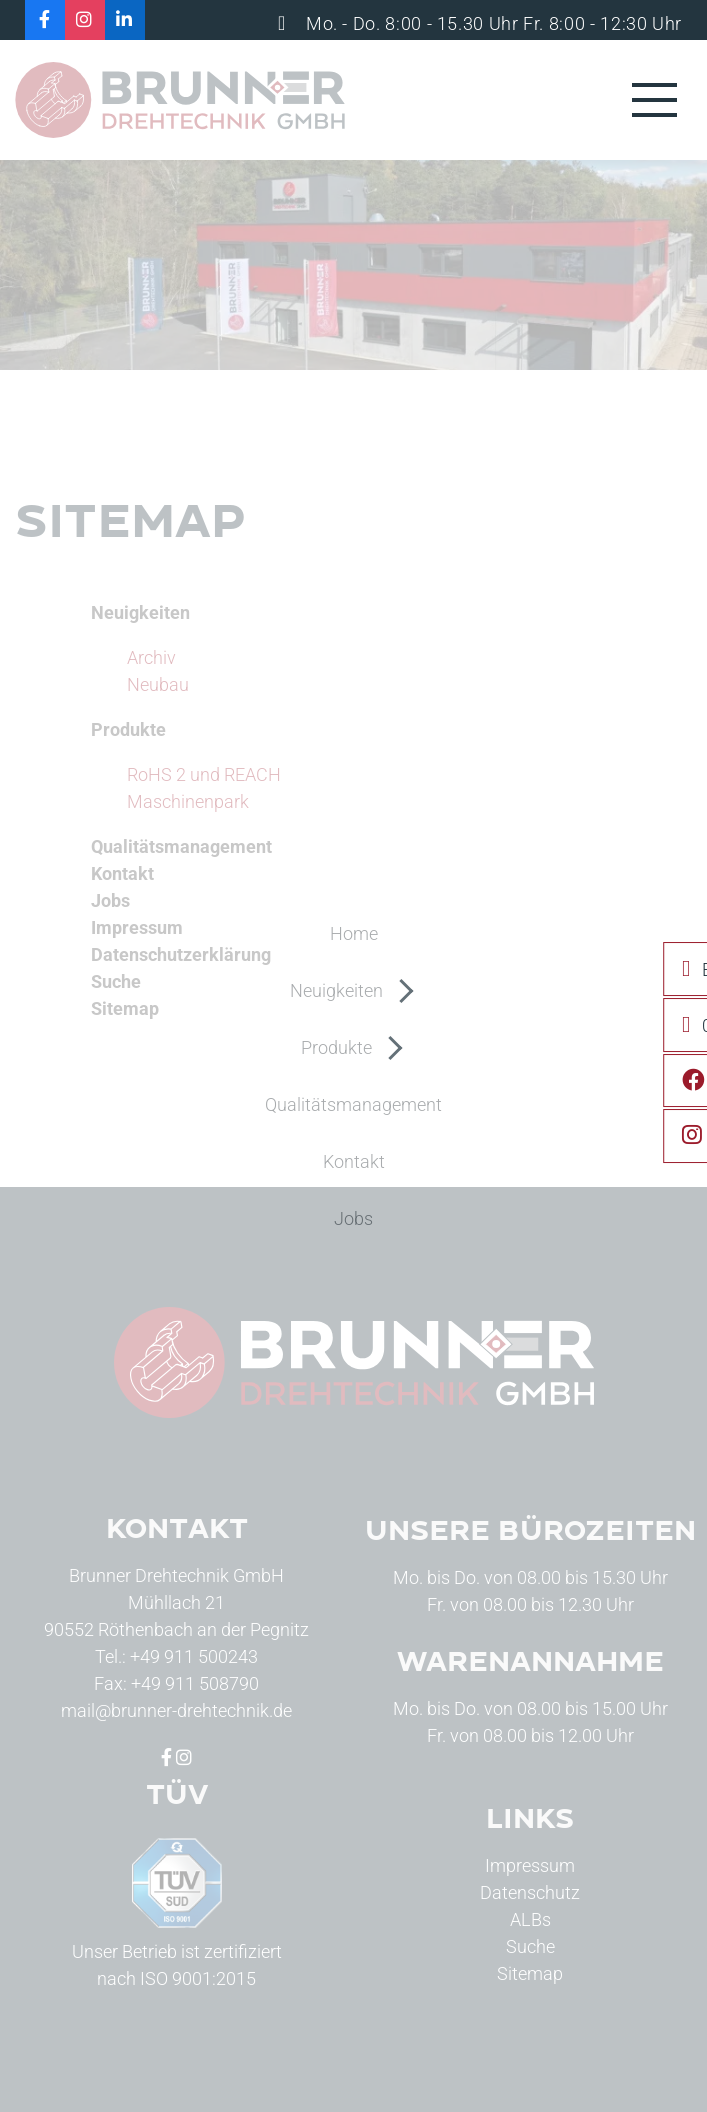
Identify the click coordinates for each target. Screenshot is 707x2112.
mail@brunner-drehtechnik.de (176, 1710)
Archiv (151, 657)
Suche (530, 1946)
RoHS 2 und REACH (204, 774)
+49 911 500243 (194, 1656)
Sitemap (530, 1973)
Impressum (530, 1865)
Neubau (158, 684)
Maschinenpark (188, 801)
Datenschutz (530, 1892)
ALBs (530, 1919)
